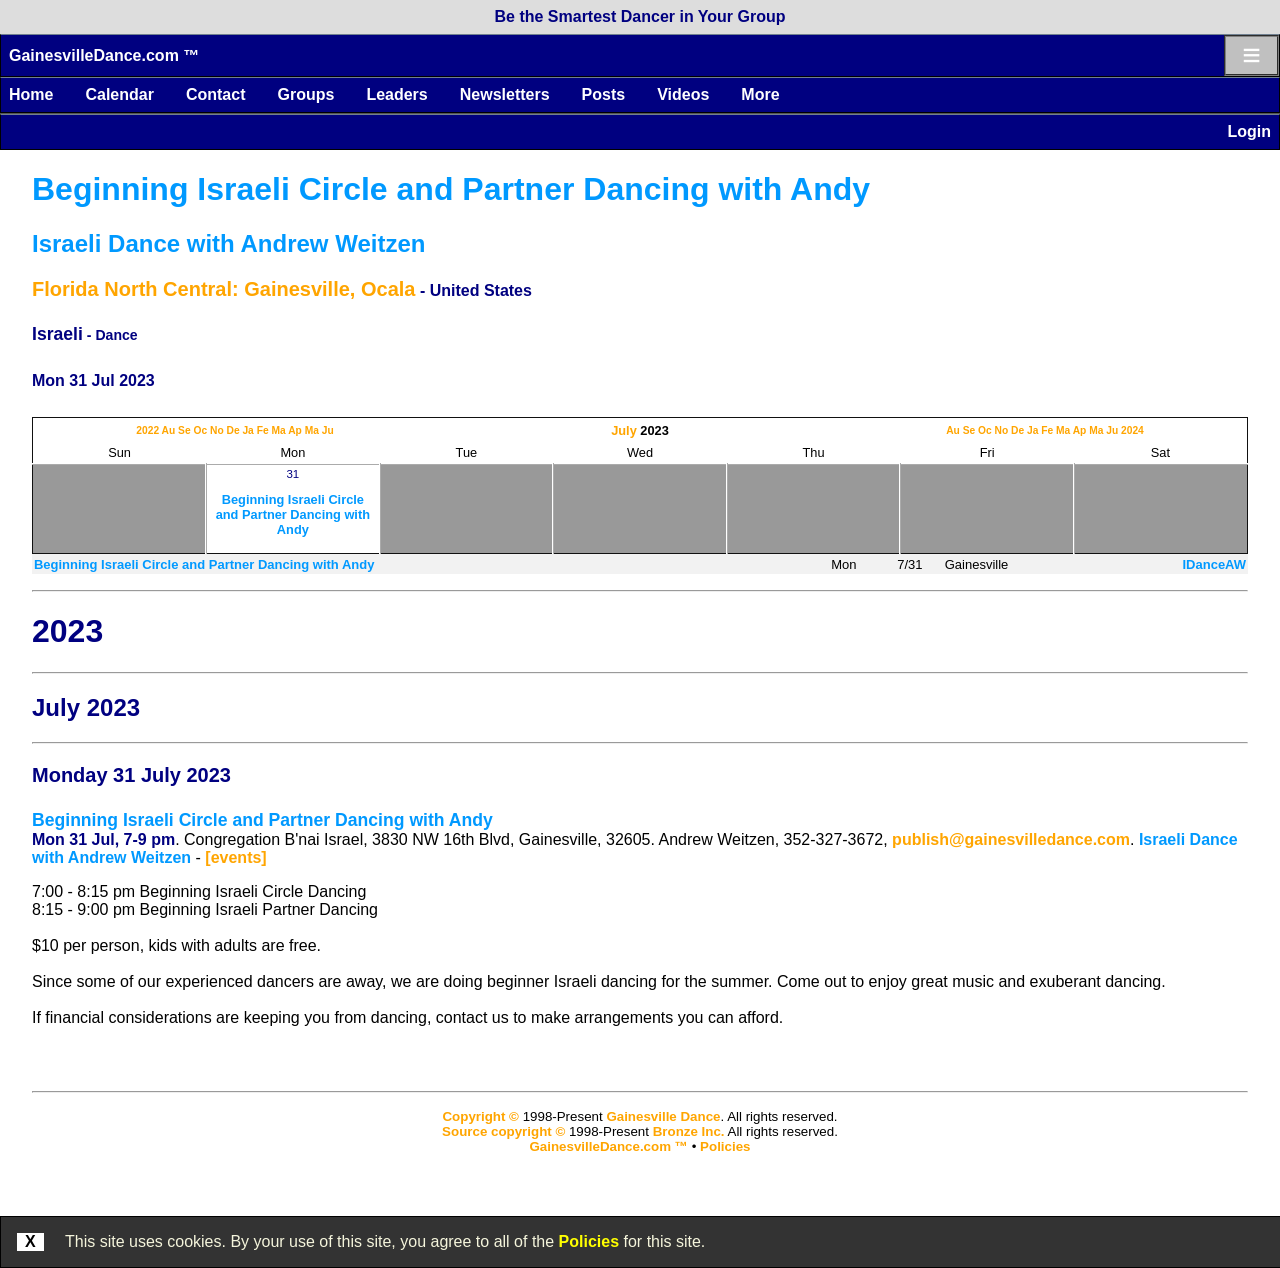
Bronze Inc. (689, 1131)
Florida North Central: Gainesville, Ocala (223, 289)
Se (184, 430)
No (217, 430)
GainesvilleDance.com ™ (104, 55)
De (232, 430)
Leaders (396, 94)
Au (169, 430)
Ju (328, 430)
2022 (147, 430)
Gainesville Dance (663, 1116)
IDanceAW (1214, 564)
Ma (278, 430)
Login (1249, 131)
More (760, 94)
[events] (235, 857)
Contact (216, 94)
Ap (295, 430)
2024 (1132, 430)
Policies (589, 1241)
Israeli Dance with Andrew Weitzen (228, 243)
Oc (200, 430)
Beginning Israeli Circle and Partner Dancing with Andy (451, 189)
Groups (305, 94)
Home (31, 94)
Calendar (119, 94)
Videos (683, 94)
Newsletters (505, 94)
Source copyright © (503, 1131)
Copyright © (480, 1116)
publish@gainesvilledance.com (1011, 839)
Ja (247, 430)
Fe (263, 430)
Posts (604, 94)
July (624, 430)
